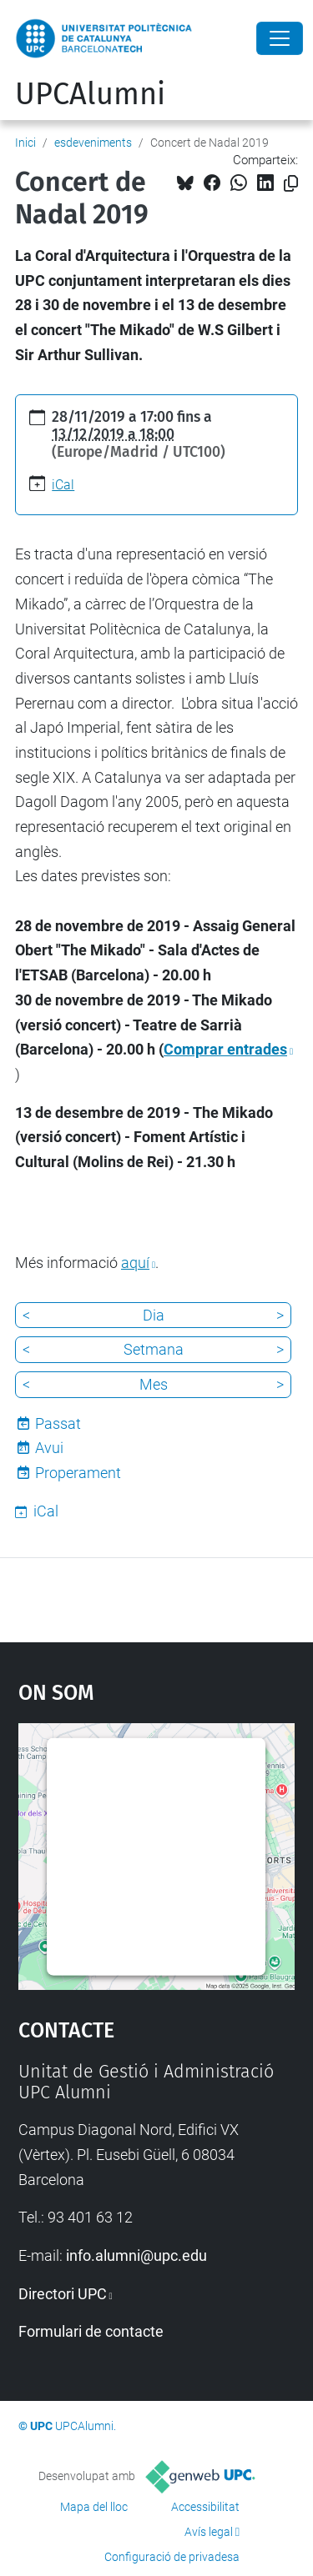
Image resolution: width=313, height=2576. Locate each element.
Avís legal (208, 2531)
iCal (63, 485)
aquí (135, 1262)
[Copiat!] (291, 183)
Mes (153, 1384)
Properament (78, 1472)
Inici (25, 142)
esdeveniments (93, 142)
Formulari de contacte (91, 2331)
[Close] (279, 38)
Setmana (154, 1349)
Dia (153, 1315)
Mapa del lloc (94, 2506)
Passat (58, 1423)
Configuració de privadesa (172, 2556)
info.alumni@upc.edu (136, 2255)
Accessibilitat (205, 2506)
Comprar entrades (225, 1049)
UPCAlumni (90, 94)
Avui (49, 1447)
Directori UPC (62, 2294)
